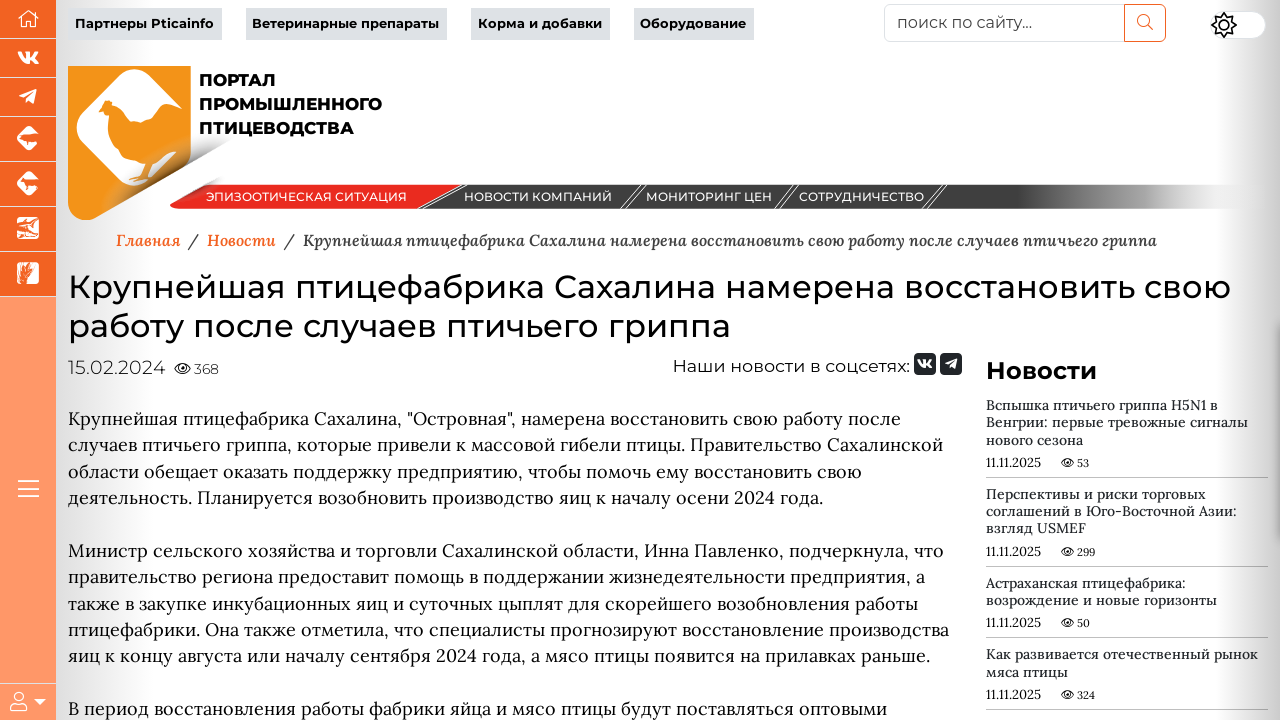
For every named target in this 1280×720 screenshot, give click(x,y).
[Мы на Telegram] (951, 364)
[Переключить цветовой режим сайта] (1238, 25)
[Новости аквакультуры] (28, 229)
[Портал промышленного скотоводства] (28, 184)
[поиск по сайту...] (1004, 23)
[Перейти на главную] (28, 19)
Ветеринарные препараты (345, 23)
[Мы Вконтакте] (28, 58)
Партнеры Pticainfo (144, 23)
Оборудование (693, 23)
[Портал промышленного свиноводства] (28, 139)
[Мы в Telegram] (28, 97)
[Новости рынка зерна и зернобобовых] (28, 274)
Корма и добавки (540, 23)
